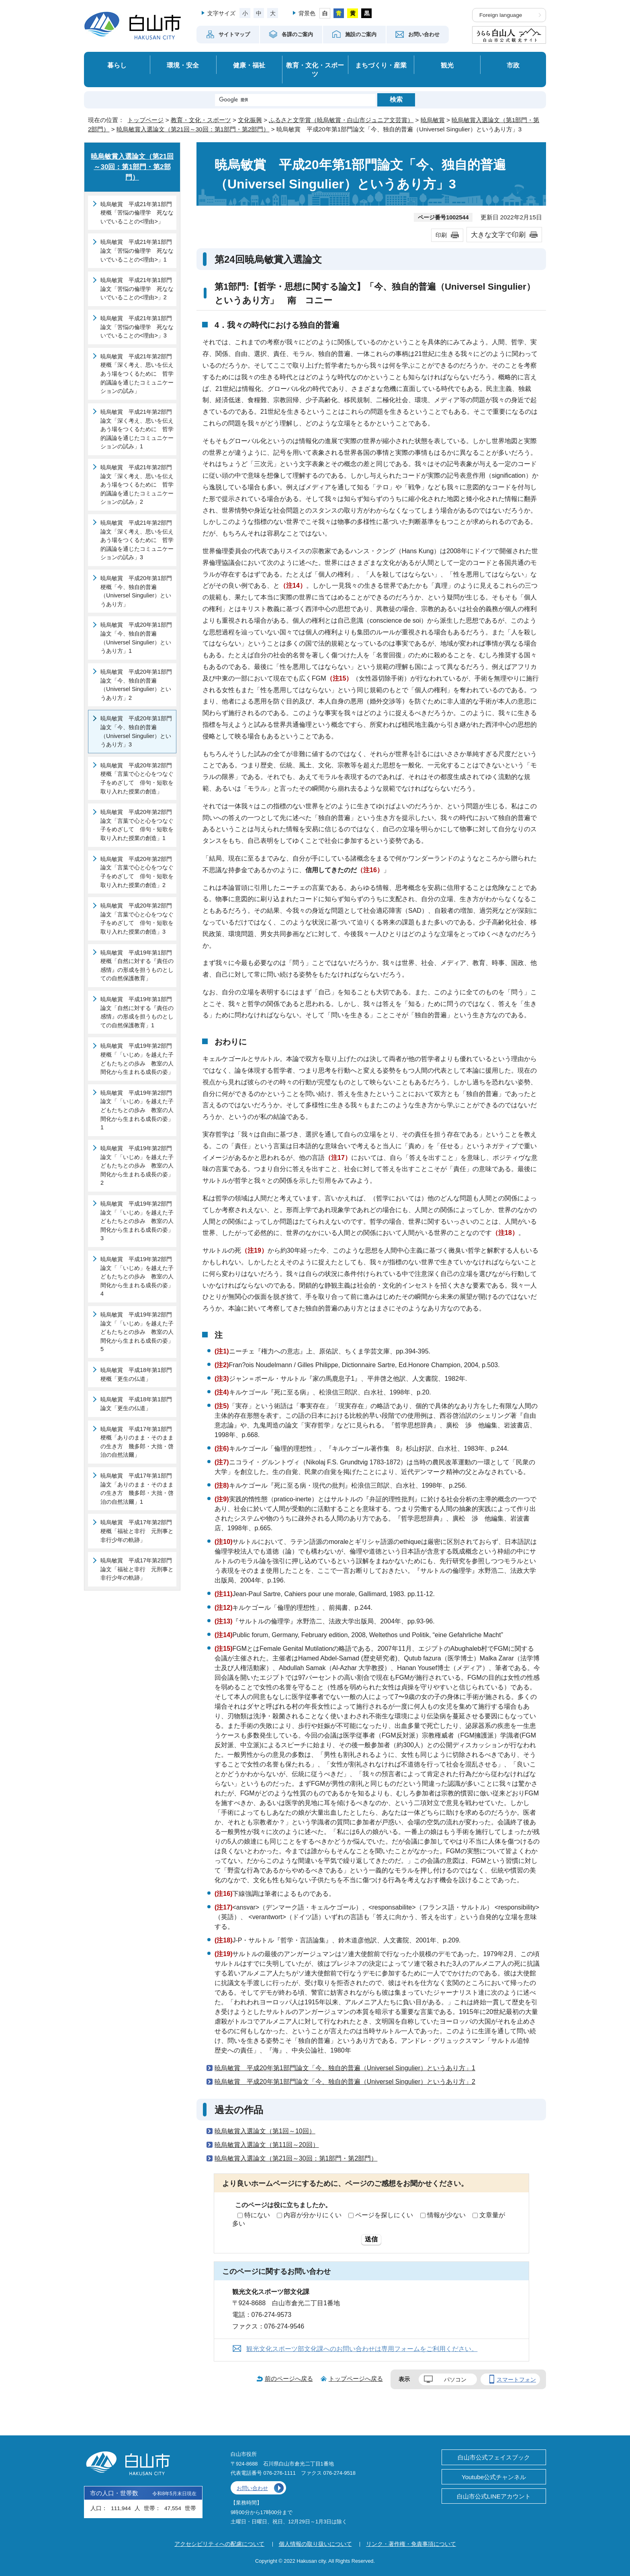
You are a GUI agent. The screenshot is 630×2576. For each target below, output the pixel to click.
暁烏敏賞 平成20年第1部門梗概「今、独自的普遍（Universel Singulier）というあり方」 (136, 591)
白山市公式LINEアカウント (494, 2496)
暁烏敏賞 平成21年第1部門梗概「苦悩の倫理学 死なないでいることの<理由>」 (137, 213)
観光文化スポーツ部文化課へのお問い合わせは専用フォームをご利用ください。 (362, 2348)
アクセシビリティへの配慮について (219, 2544)
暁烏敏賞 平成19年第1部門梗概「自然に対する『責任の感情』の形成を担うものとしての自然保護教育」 (137, 965)
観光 (447, 65)
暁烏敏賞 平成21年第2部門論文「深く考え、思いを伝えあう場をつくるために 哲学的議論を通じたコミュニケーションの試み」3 (137, 539)
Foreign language (500, 15)
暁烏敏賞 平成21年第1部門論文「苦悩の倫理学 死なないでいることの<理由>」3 (137, 327)
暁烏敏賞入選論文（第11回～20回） (267, 2144)
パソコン (455, 2379)
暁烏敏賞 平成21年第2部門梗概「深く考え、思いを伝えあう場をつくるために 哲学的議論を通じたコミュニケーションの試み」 (137, 373)
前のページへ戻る (289, 2378)
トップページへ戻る (356, 2378)
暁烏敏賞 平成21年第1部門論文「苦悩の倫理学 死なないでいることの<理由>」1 (137, 250)
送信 (371, 2239)
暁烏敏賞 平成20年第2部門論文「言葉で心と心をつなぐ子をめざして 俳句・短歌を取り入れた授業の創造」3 (137, 918)
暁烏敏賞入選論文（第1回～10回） (265, 2131)
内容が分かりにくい (313, 2215)
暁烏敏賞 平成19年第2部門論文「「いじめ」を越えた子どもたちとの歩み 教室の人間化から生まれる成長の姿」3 (137, 1220)
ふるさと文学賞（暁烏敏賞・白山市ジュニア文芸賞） (341, 120)
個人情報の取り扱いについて (315, 2544)
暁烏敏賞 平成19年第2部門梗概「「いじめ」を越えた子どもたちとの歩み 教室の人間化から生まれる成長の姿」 (137, 1059)
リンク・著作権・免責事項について (411, 2544)
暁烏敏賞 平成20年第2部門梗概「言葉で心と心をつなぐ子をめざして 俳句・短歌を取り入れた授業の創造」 (137, 778)
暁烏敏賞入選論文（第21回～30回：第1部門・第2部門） (193, 129)
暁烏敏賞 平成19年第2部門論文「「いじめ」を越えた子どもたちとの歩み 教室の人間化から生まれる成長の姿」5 (137, 1331)
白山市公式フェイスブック (494, 2457)
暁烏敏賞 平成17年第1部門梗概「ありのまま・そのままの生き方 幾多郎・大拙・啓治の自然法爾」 (137, 1442)
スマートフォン (516, 2379)
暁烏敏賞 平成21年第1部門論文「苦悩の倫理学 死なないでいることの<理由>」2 (137, 289)
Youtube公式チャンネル (494, 2477)
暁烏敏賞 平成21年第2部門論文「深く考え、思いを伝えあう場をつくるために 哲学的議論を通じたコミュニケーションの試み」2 (137, 484)
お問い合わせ (252, 2488)
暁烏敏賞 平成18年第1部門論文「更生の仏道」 (136, 1403)
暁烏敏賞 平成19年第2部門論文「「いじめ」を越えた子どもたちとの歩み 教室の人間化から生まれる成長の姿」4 (137, 1276)
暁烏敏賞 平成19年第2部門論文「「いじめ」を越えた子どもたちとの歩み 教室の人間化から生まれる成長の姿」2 (137, 1165)
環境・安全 (183, 65)
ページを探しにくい (384, 2215)
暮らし (117, 65)
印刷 (441, 235)
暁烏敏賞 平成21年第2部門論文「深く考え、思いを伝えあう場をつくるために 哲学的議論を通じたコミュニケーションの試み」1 (137, 429)
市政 (513, 65)
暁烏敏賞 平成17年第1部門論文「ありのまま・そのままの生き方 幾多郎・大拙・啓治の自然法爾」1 (137, 1488)
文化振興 (250, 120)
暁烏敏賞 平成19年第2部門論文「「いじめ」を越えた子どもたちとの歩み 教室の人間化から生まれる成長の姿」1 (137, 1110)
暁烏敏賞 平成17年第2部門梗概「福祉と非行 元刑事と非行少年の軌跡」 (137, 1531)
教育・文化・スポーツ (315, 69)
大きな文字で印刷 (498, 235)
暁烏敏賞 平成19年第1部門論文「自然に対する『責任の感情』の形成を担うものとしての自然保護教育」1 (137, 1012)
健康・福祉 (249, 65)
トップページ (145, 120)
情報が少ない (446, 2215)
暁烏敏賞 (433, 120)
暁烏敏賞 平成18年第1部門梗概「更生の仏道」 (136, 1374)
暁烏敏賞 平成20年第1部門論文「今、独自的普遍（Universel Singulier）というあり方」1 (345, 2068)
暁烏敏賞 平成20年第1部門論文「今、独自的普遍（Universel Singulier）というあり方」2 (345, 2081)
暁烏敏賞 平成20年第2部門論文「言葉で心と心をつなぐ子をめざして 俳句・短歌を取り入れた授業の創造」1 (137, 825)
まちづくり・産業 (381, 65)
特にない (257, 2215)
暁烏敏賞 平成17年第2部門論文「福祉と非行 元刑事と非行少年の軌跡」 (137, 1569)
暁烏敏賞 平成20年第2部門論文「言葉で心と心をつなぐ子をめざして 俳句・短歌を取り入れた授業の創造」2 (137, 872)
